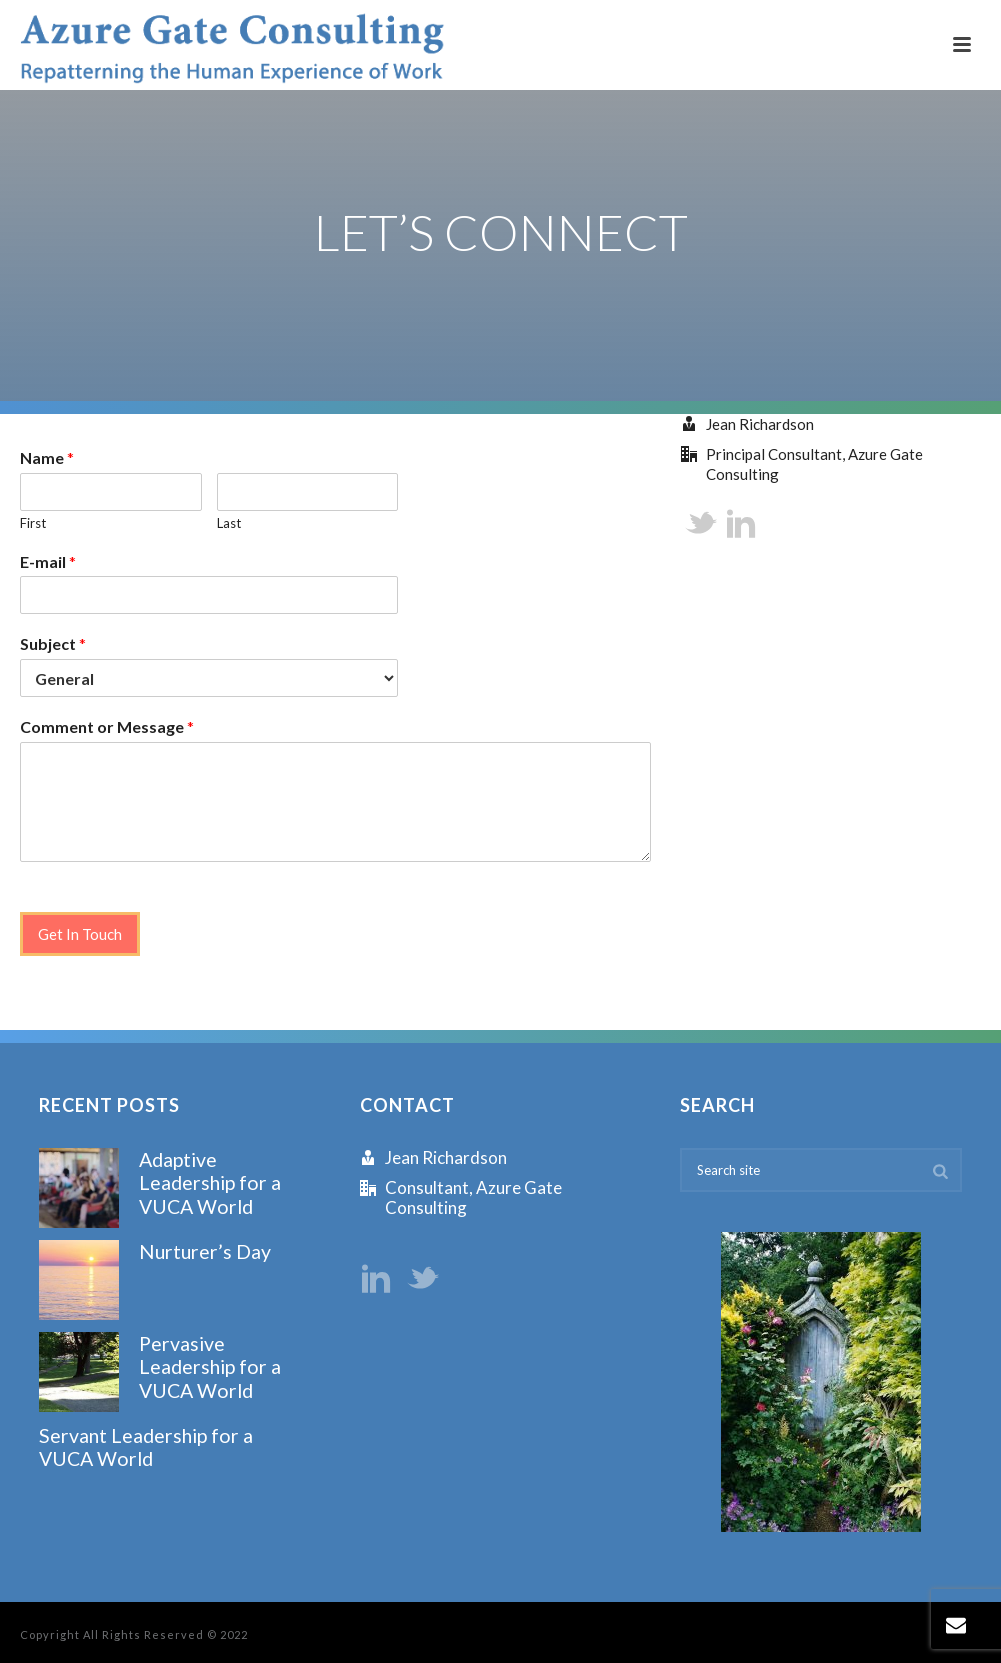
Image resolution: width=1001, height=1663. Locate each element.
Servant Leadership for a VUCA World (146, 1447)
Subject (53, 643)
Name (47, 457)
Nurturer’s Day (205, 1251)
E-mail (48, 561)
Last (229, 523)
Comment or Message (107, 726)
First (33, 523)
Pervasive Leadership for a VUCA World (210, 1367)
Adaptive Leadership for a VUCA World (210, 1183)
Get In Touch (80, 934)
